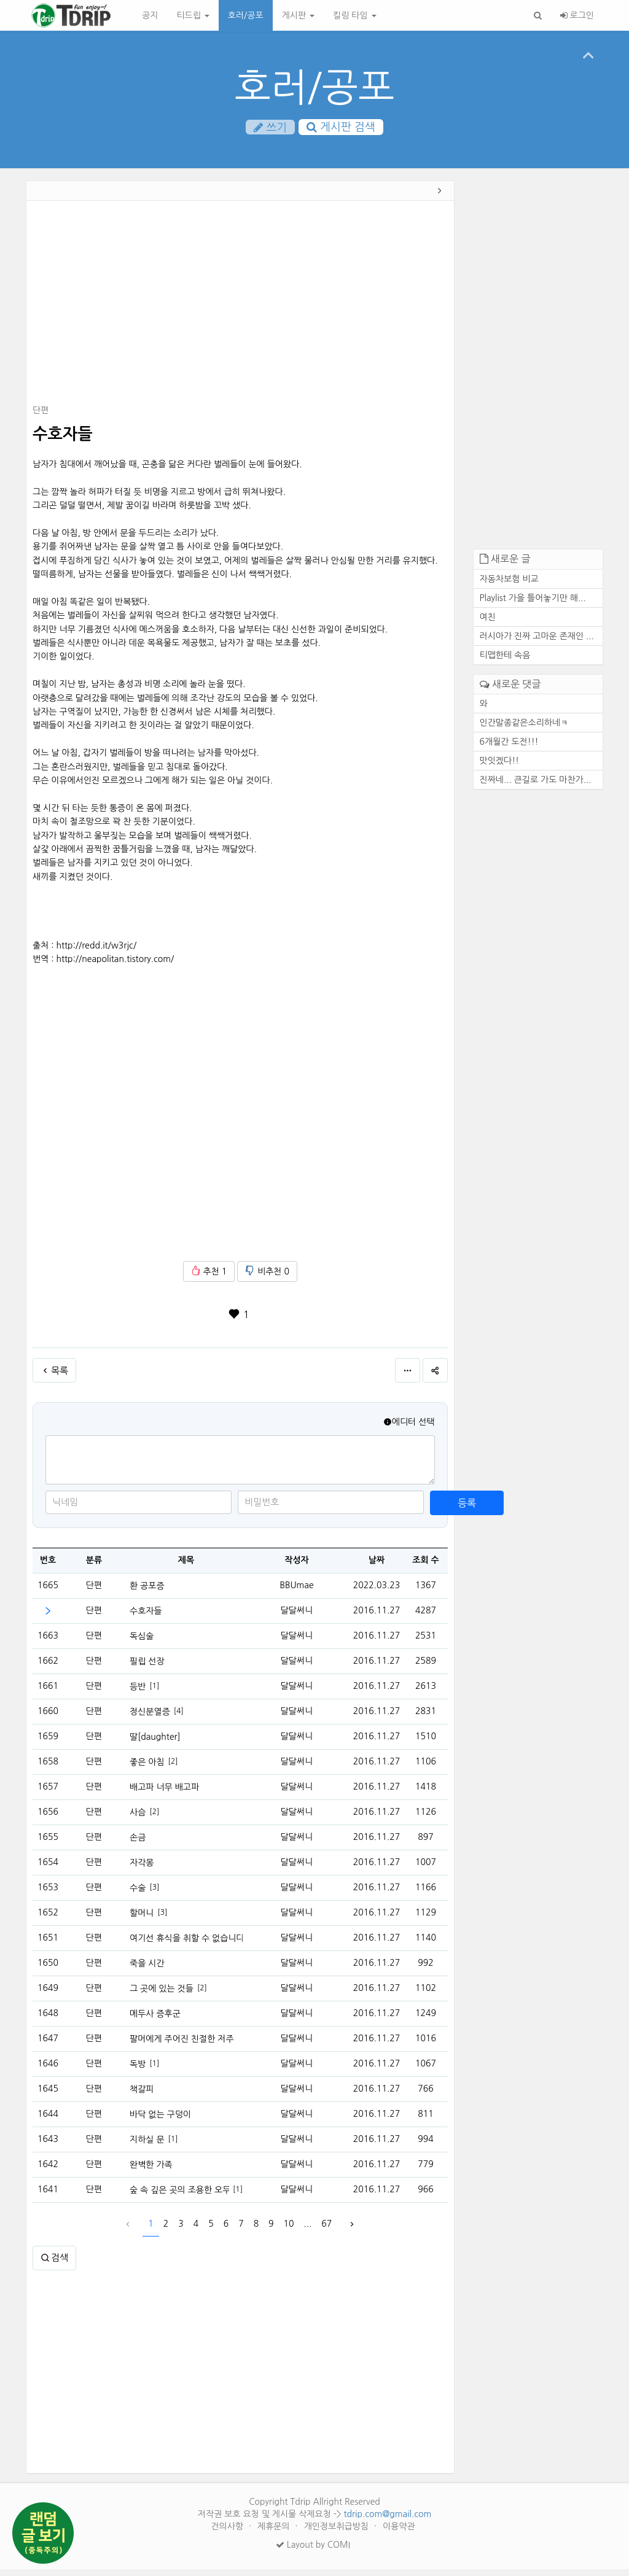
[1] (154, 1692)
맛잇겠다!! (500, 767)
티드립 (192, 15)
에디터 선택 (409, 1429)
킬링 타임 (354, 15)
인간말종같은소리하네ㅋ (524, 729)
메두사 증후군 (155, 2020)
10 (289, 2231)
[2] (173, 1768)
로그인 (577, 15)
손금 (138, 1844)
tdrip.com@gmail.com (387, 2520)
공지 (150, 15)
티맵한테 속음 (505, 662)
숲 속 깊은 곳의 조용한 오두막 (179, 2196)
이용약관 (399, 2533)
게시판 (298, 15)
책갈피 (142, 2096)
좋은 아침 (147, 1768)
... (308, 2231)
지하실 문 (147, 2146)
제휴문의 (274, 2533)
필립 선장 (147, 1668)
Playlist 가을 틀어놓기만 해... (533, 604)
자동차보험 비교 (509, 585)
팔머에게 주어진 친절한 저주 (182, 2045)
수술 (138, 1894)
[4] (179, 1717)
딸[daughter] (155, 1743)
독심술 (142, 1643)
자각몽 (142, 1869)
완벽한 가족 (151, 2171)
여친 (488, 623)
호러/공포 (246, 15)
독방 (138, 2070)
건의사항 (228, 2533)
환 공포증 (147, 1592)
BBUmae (296, 1592)
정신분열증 (150, 1718)
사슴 (138, 1819)
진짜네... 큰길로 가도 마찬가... (536, 786)
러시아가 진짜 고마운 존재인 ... (537, 642)
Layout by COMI (313, 2551)
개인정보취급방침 (337, 2533)
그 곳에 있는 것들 (161, 1995)
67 (326, 2231)
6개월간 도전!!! (509, 748)
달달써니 (297, 1617)
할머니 (142, 1919)
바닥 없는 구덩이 (160, 2121)
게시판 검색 (341, 128)
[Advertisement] (240, 312)
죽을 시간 (147, 1970)
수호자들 (146, 1617)
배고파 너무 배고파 (164, 1794)
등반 (138, 1693)
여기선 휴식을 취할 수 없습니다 (186, 1945)
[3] (154, 1894)
